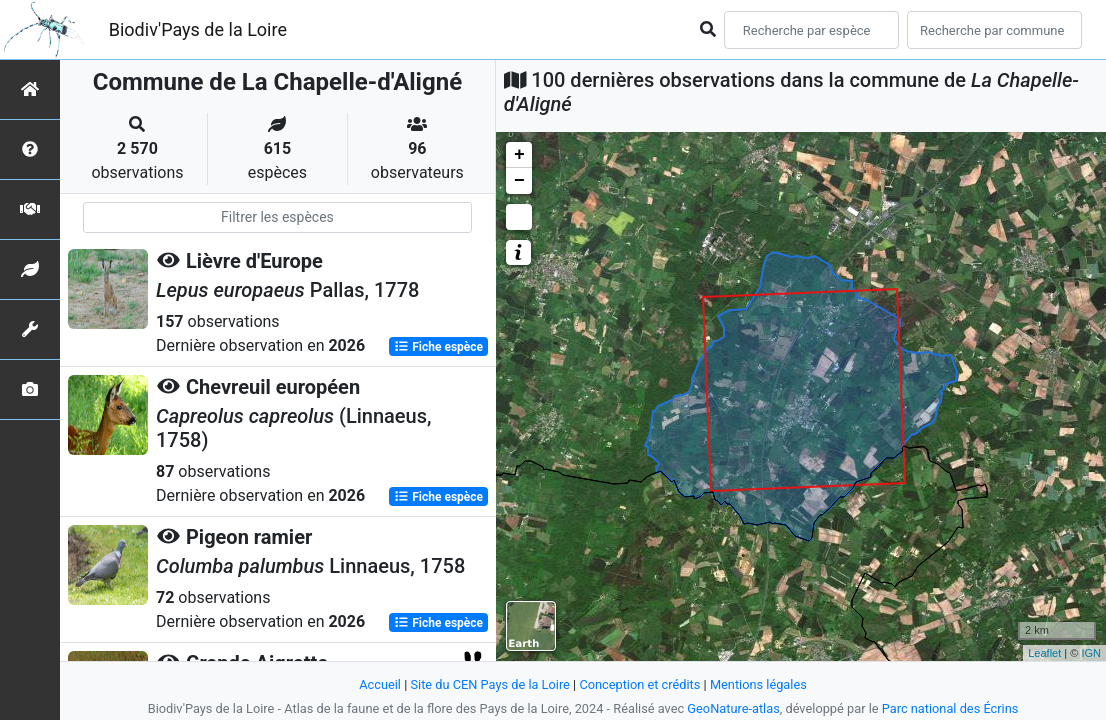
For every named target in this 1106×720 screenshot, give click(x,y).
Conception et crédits (639, 684)
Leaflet (1044, 653)
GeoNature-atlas (733, 708)
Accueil (380, 684)
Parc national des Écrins (950, 708)
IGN (1091, 653)
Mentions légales (758, 684)
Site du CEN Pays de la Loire (490, 684)
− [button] (519, 181)
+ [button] (519, 155)
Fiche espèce (438, 346)
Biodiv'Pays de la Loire (198, 29)
